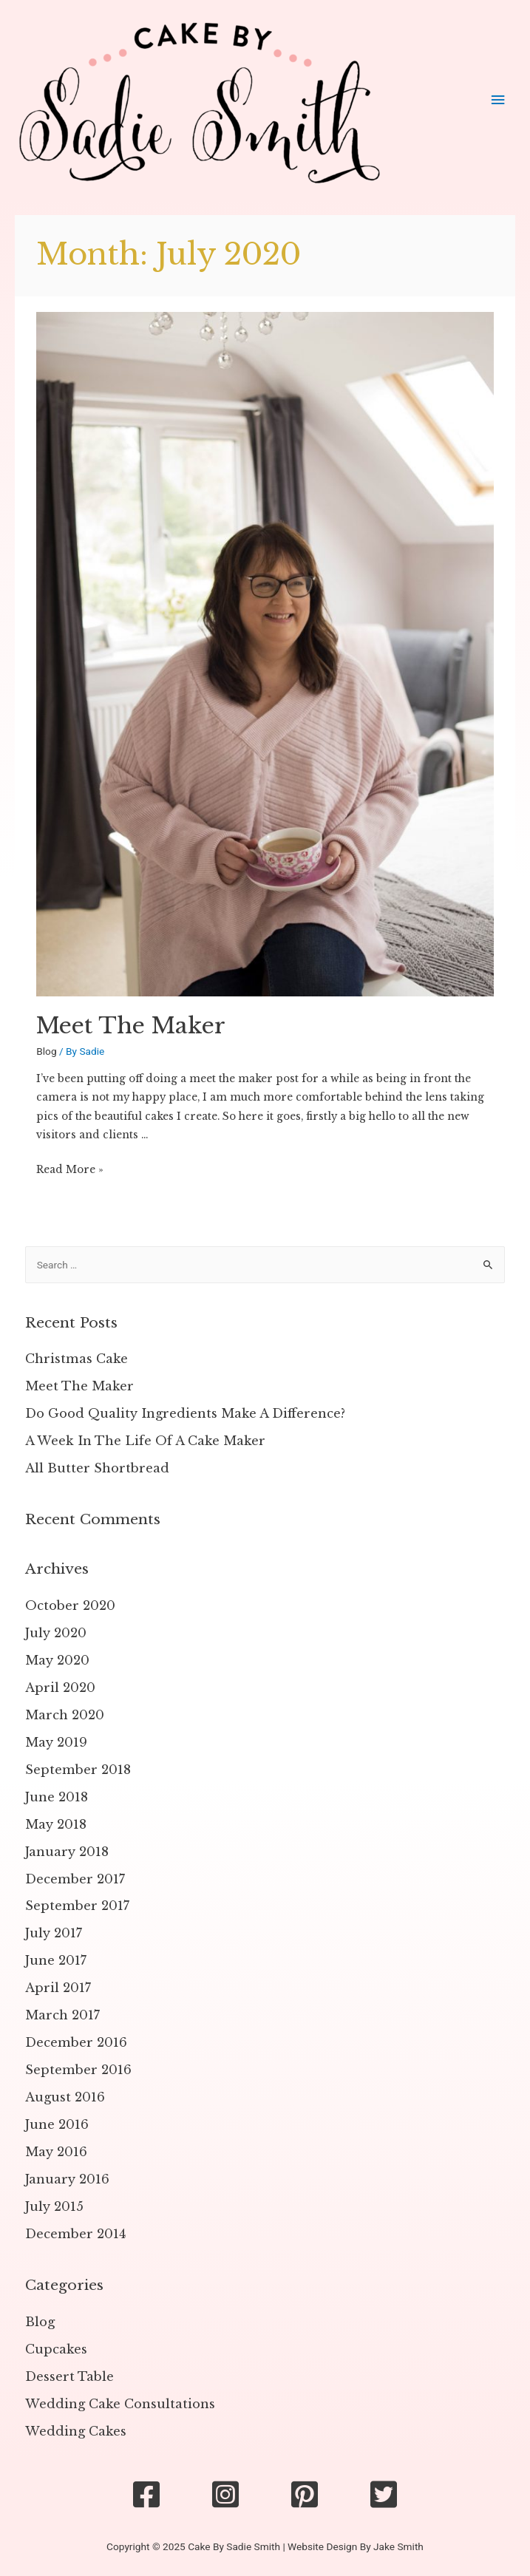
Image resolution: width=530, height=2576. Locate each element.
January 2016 (67, 2179)
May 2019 (56, 1742)
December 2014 (75, 2233)
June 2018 (56, 1797)
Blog (46, 1051)
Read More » (69, 1169)
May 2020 (57, 1660)
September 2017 (77, 1905)
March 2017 (62, 2015)
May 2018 (55, 1824)
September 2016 (78, 2069)
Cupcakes (56, 2349)
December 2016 (76, 2042)
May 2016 (56, 2151)
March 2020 (64, 1714)
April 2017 (58, 1987)
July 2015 (54, 2206)
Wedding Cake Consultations (120, 2403)
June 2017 (55, 1960)
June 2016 (57, 2124)
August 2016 (65, 2097)
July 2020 (55, 1632)
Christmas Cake (76, 1358)
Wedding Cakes (75, 2431)
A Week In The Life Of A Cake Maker (145, 1440)
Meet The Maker (130, 1025)
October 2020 (70, 1605)
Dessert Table (69, 2376)
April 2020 (60, 1687)
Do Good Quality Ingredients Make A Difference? (185, 1413)
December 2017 (75, 1879)
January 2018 (67, 1851)
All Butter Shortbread (97, 1468)
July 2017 (53, 1933)
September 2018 (78, 1769)
